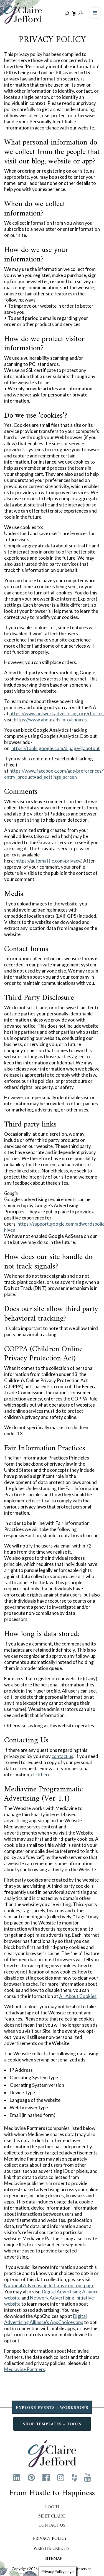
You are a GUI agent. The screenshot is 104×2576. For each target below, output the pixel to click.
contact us (62, 1756)
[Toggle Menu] (95, 13)
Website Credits (52, 2549)
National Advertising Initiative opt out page (49, 2285)
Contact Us (52, 2526)
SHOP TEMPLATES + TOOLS (52, 2424)
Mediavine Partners (24, 2369)
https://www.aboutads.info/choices (50, 720)
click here (40, 1774)
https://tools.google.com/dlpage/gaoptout (55, 748)
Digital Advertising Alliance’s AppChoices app (45, 2319)
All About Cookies (78, 1996)
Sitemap (53, 2559)
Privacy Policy (50, 2539)
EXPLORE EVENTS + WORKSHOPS (52, 2408)
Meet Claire (52, 2516)
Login (52, 2507)
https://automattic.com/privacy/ (48, 861)
